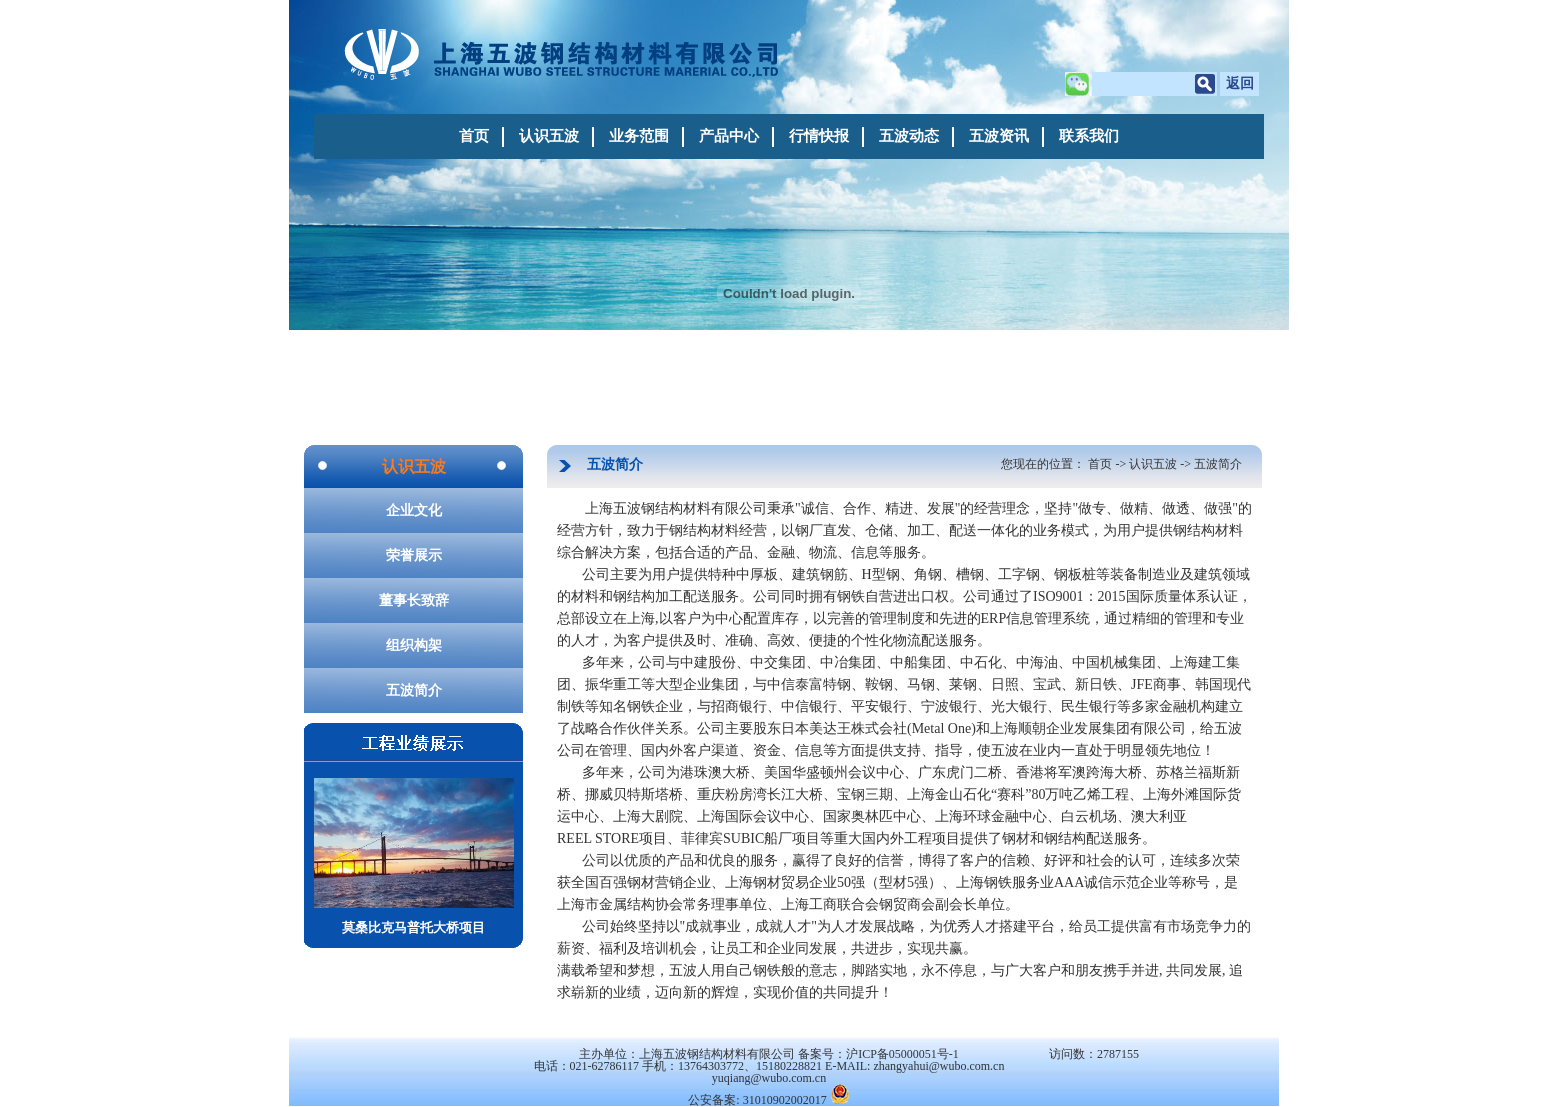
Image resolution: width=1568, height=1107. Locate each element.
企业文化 (414, 510)
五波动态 (909, 136)
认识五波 (549, 136)
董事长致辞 (414, 600)
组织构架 (414, 645)
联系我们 (1089, 136)
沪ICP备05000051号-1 (902, 1054)
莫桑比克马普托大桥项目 (414, 856)
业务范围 (639, 136)
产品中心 (729, 136)
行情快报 (819, 136)
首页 (474, 136)
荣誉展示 (414, 555)
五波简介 (414, 690)
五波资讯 (999, 136)
